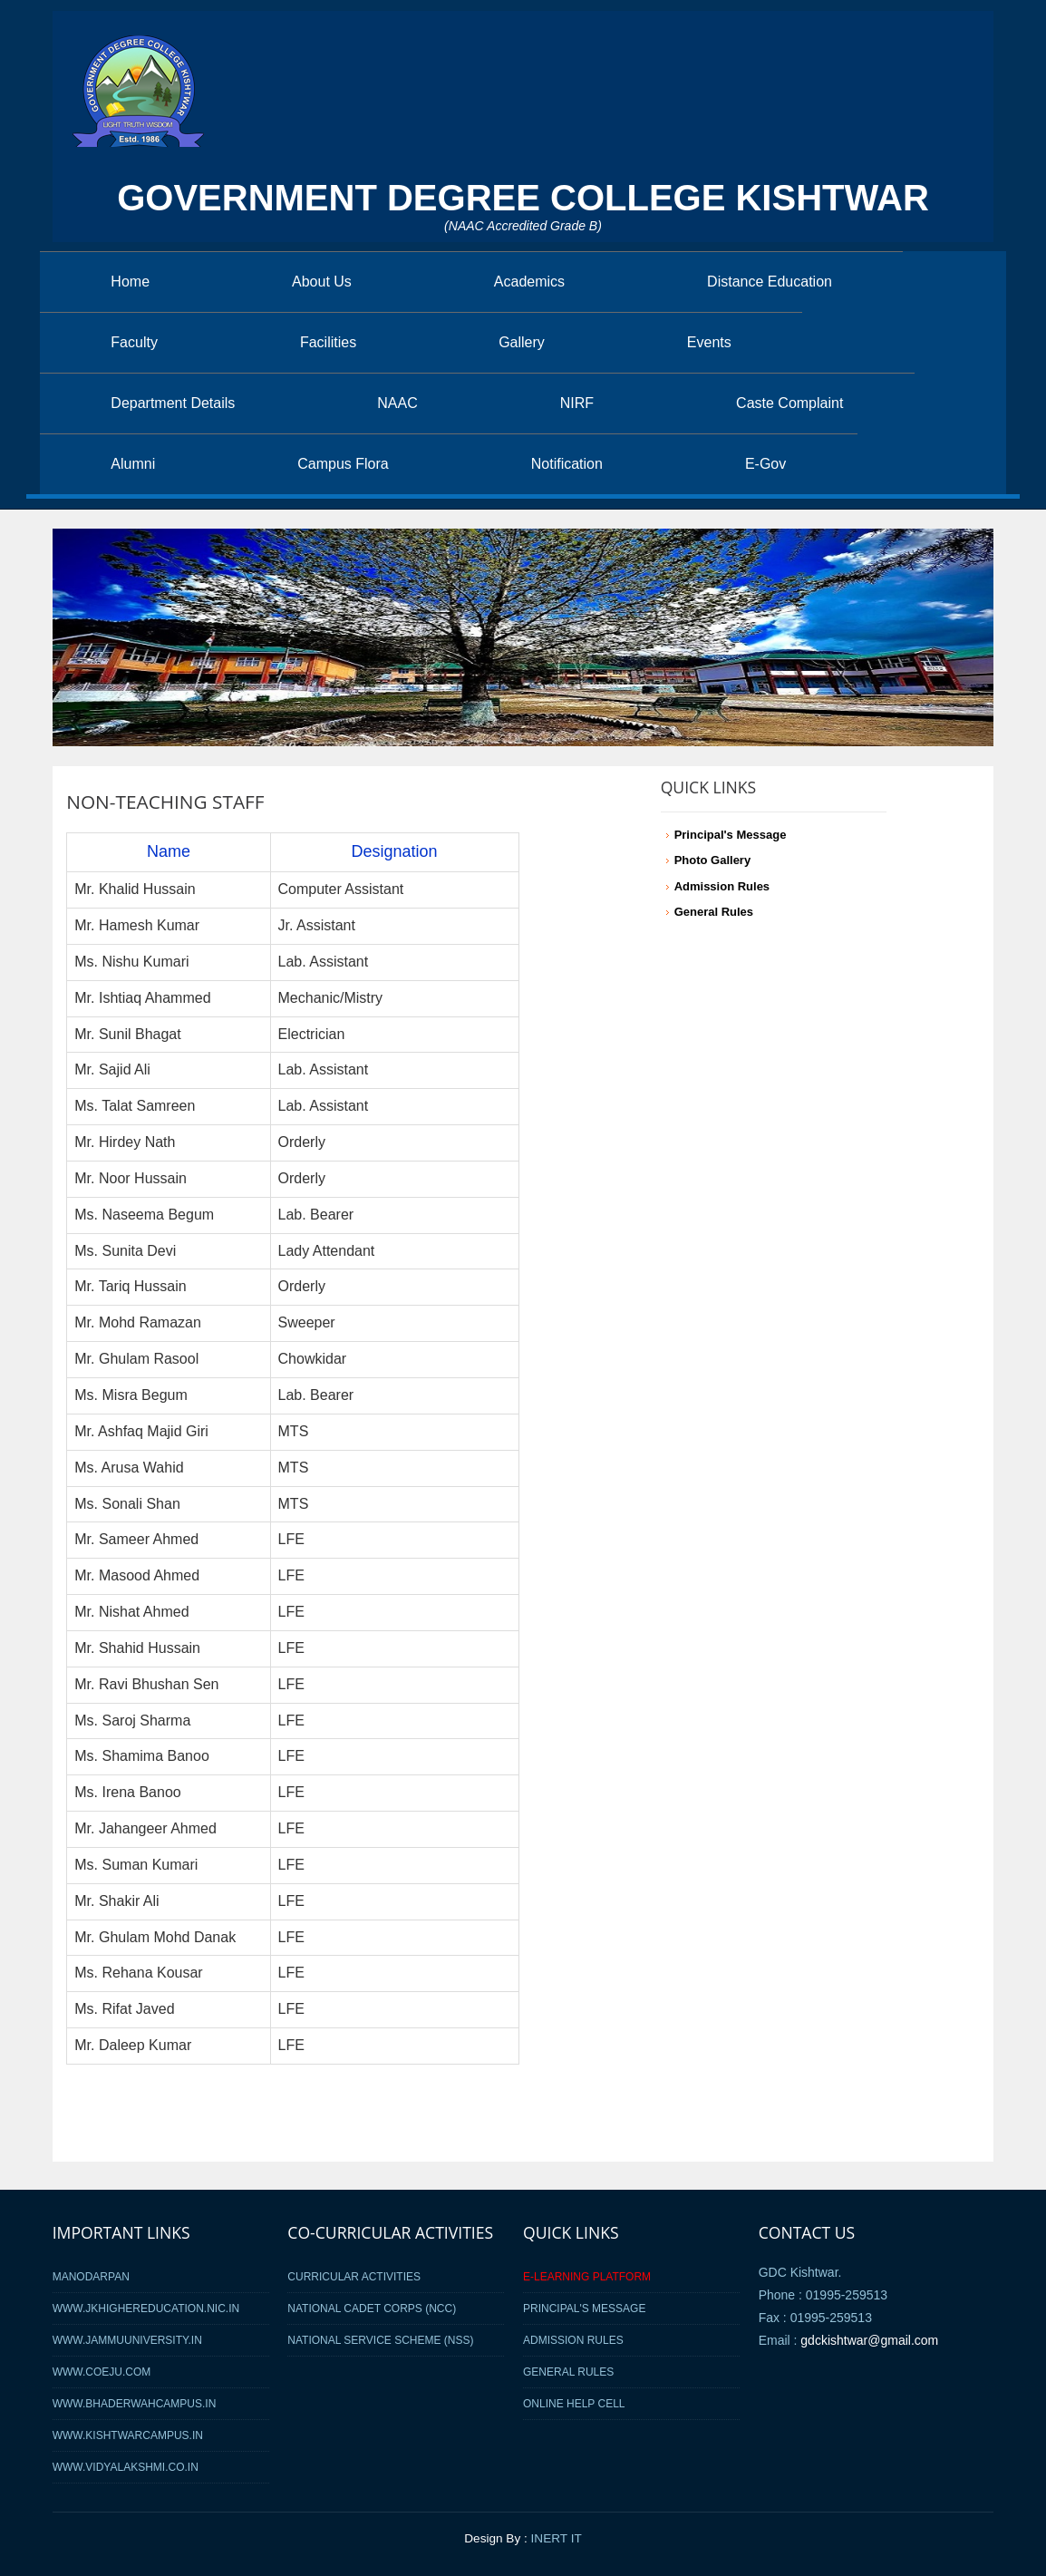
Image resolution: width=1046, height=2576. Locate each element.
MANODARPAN (91, 2276)
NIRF (577, 403)
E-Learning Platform (587, 2276)
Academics (529, 281)
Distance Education (769, 281)
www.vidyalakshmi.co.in (126, 2467)
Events (709, 342)
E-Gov (765, 463)
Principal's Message (584, 2308)
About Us (322, 281)
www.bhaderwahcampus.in (135, 2403)
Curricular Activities (354, 2276)
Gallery (522, 342)
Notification (567, 463)
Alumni (133, 463)
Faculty (134, 342)
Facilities (328, 342)
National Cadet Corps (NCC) (371, 2308)
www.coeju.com (102, 2372)
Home (130, 281)
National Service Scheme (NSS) (380, 2340)
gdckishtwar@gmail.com (869, 2340)
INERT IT (556, 2538)
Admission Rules (573, 2340)
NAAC (397, 403)
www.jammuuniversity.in (127, 2340)
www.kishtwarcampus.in (128, 2435)
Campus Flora (342, 463)
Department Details (173, 403)
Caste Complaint (789, 403)
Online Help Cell (574, 2403)
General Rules (568, 2372)
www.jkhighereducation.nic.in (146, 2308)
